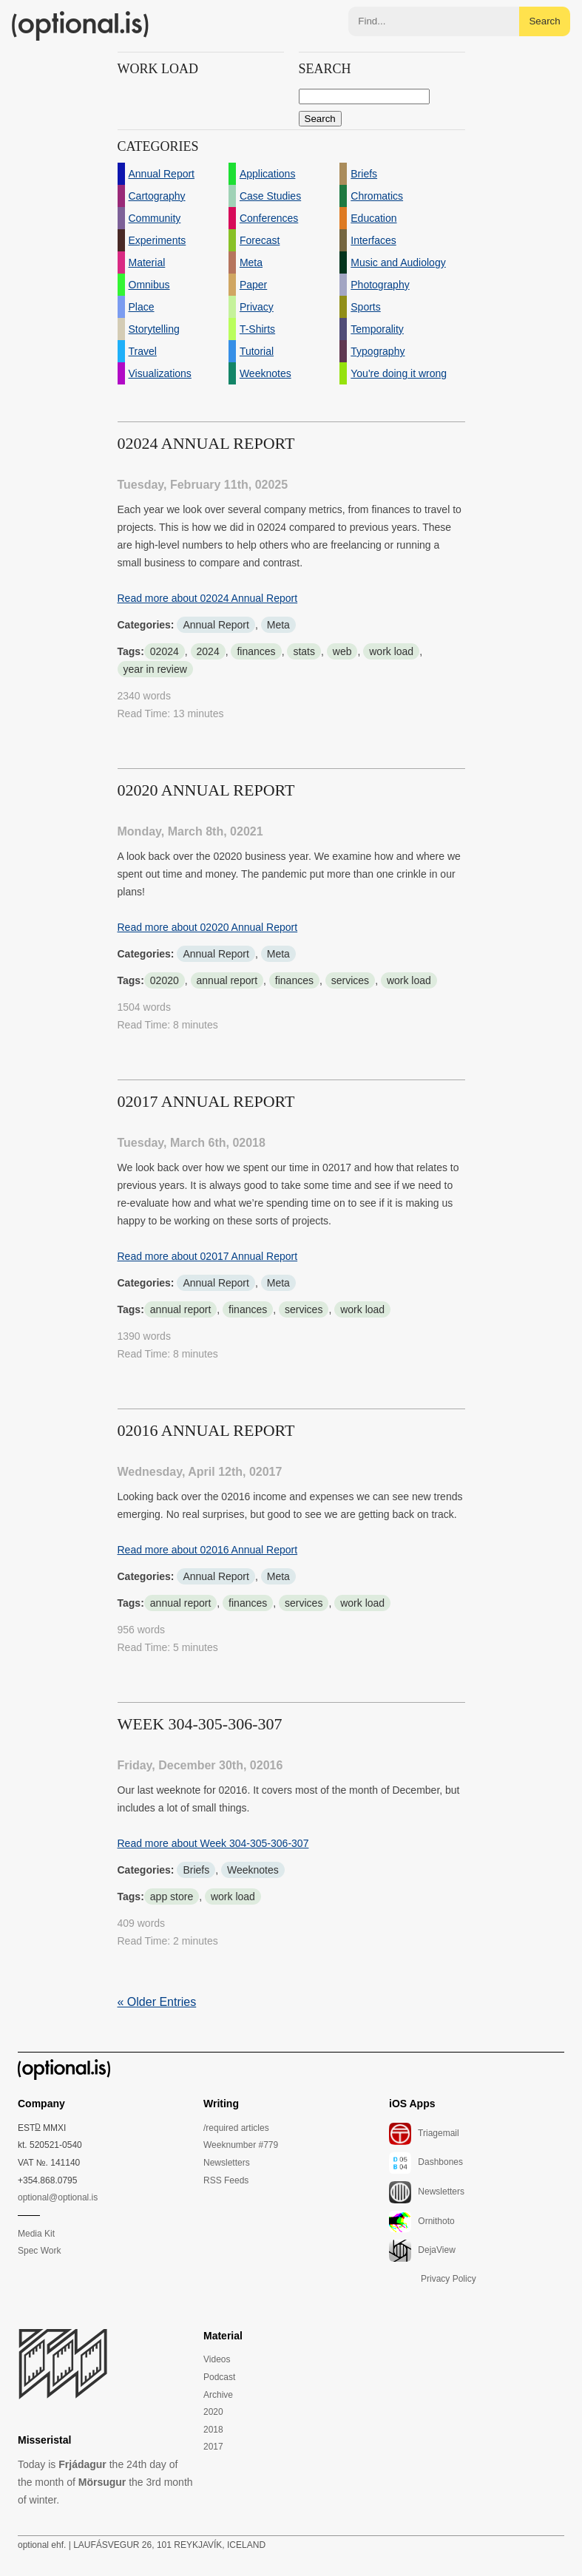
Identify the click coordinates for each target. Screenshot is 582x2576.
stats (304, 651)
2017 (213, 2446)
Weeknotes (253, 1870)
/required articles (236, 2128)
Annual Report (216, 625)
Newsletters (226, 2163)
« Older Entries (157, 2002)
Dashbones (426, 2163)
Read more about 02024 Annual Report (208, 598)
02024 (164, 651)
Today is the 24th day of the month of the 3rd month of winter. (105, 2482)
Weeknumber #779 (240, 2145)
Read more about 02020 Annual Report (208, 927)
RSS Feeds (225, 2180)
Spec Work (39, 2250)
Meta (278, 625)
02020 (164, 980)
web (342, 651)
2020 (213, 2412)
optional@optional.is (58, 2197)
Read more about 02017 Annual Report (208, 1256)
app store (171, 1896)
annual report (227, 980)
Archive (218, 2395)
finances (256, 651)
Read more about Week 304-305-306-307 (213, 1843)
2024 (208, 651)
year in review (155, 669)
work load (391, 651)
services (350, 980)
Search (544, 21)
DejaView (422, 2251)
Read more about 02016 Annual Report (208, 1550)
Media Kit (36, 2233)
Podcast (219, 2377)
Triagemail (424, 2134)
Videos (216, 2359)
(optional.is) (80, 26)
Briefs (196, 1870)
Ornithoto (422, 2222)
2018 (213, 2429)
